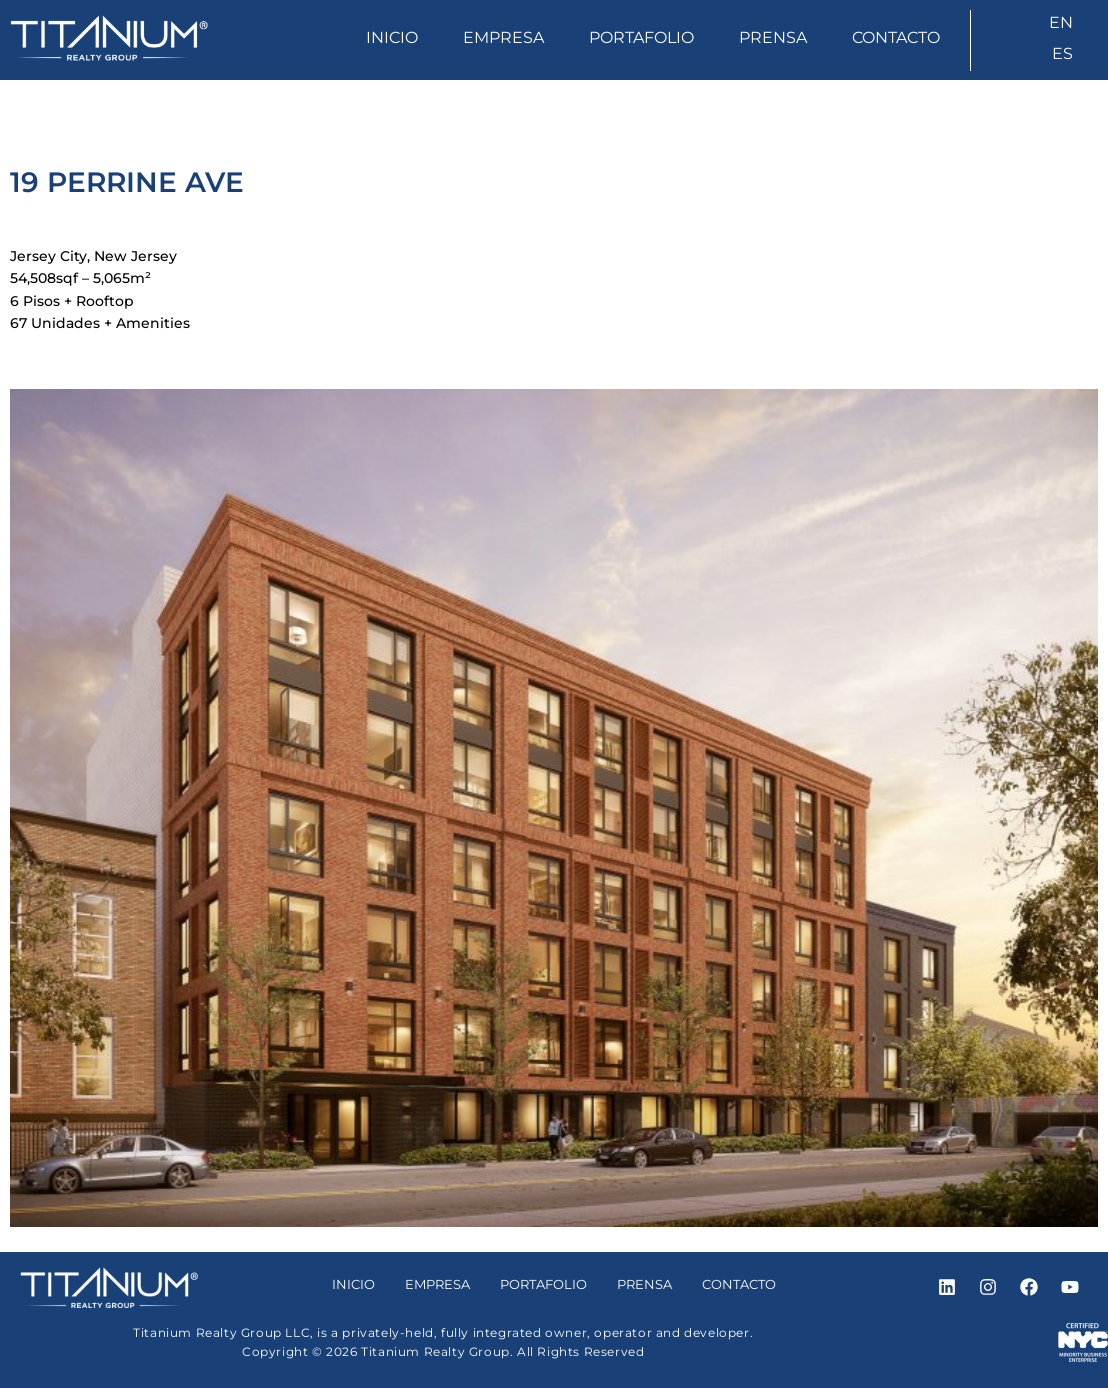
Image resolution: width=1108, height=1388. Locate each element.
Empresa (503, 37)
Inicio (392, 37)
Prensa (773, 37)
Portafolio (641, 37)
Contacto (896, 37)
